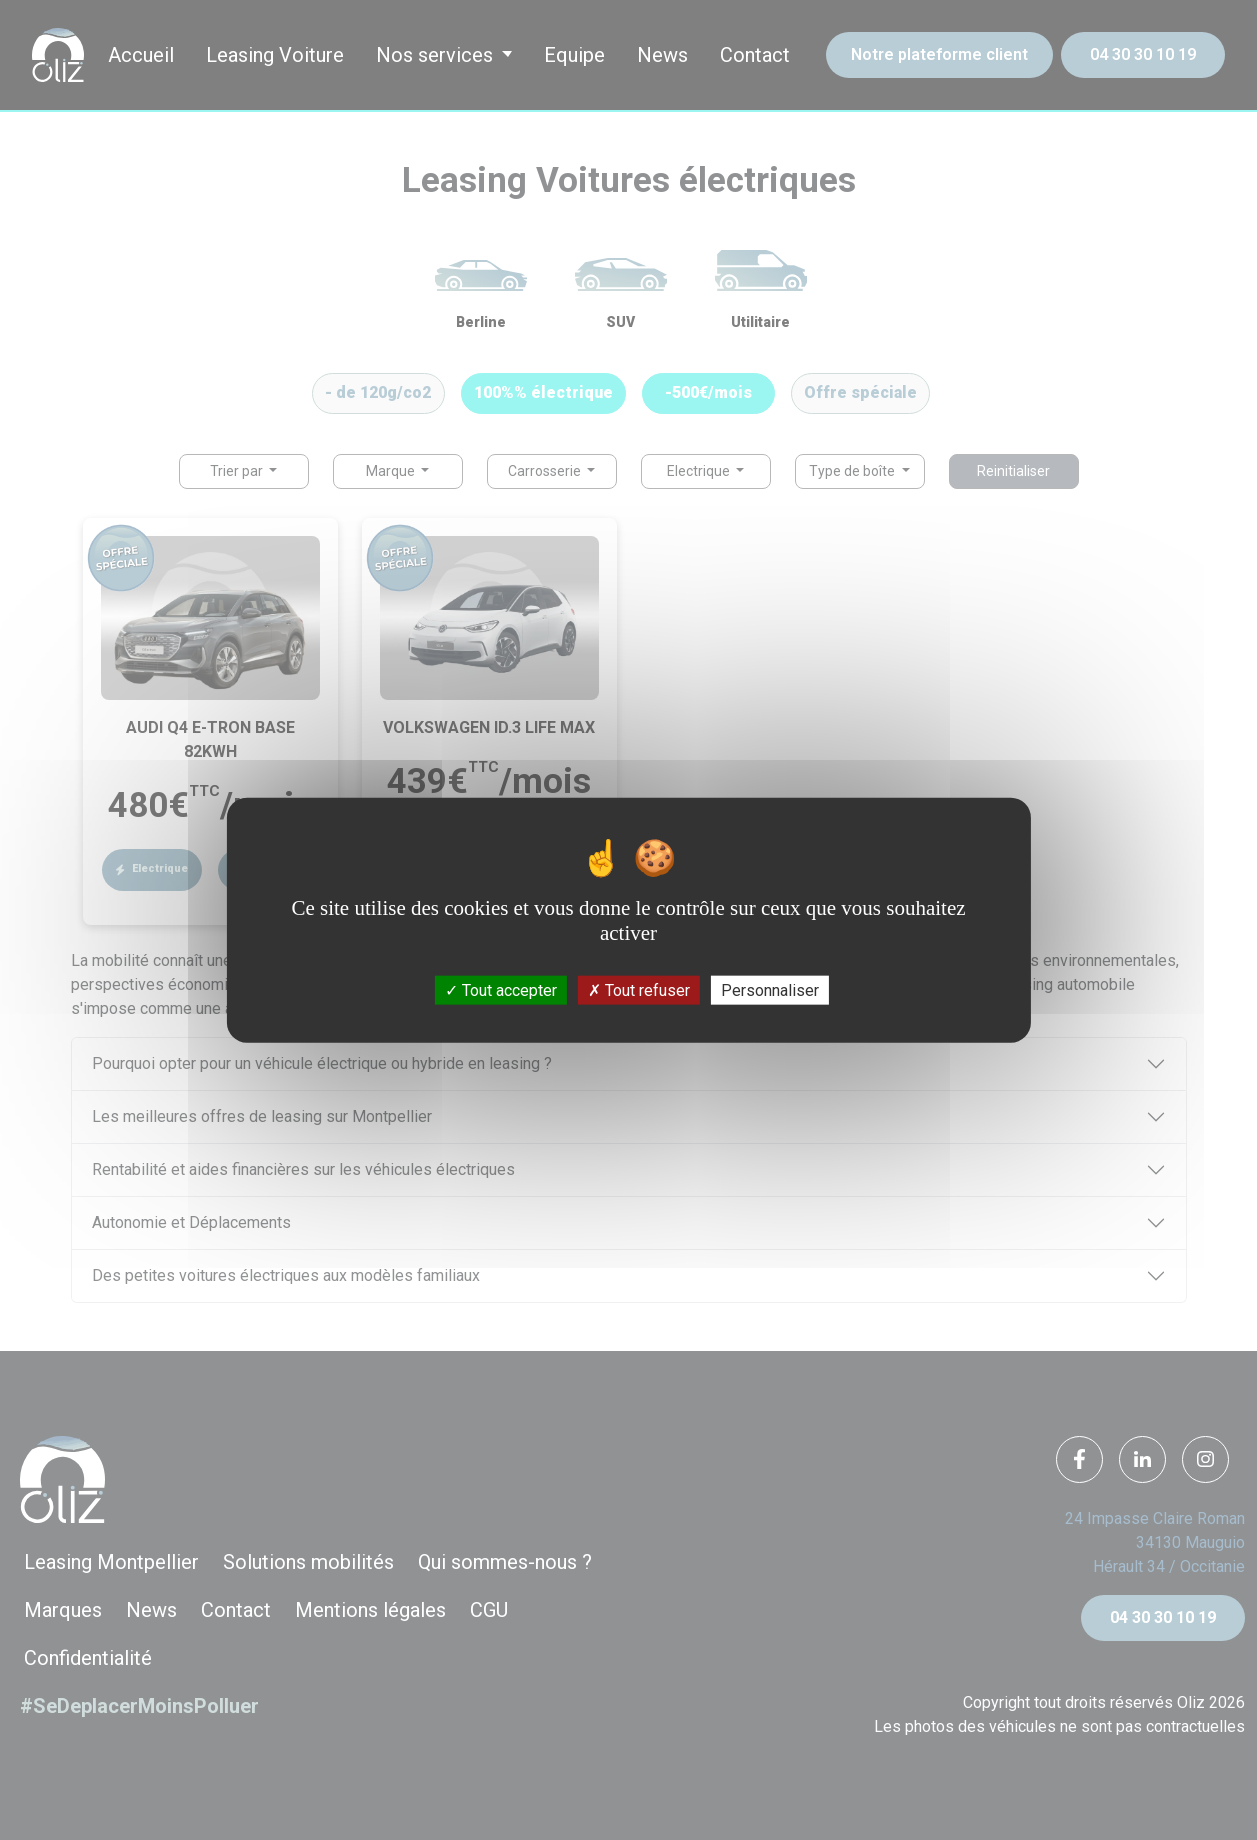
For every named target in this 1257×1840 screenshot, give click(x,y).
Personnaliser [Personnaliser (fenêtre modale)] (770, 989)
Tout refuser (639, 989)
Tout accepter (501, 989)
